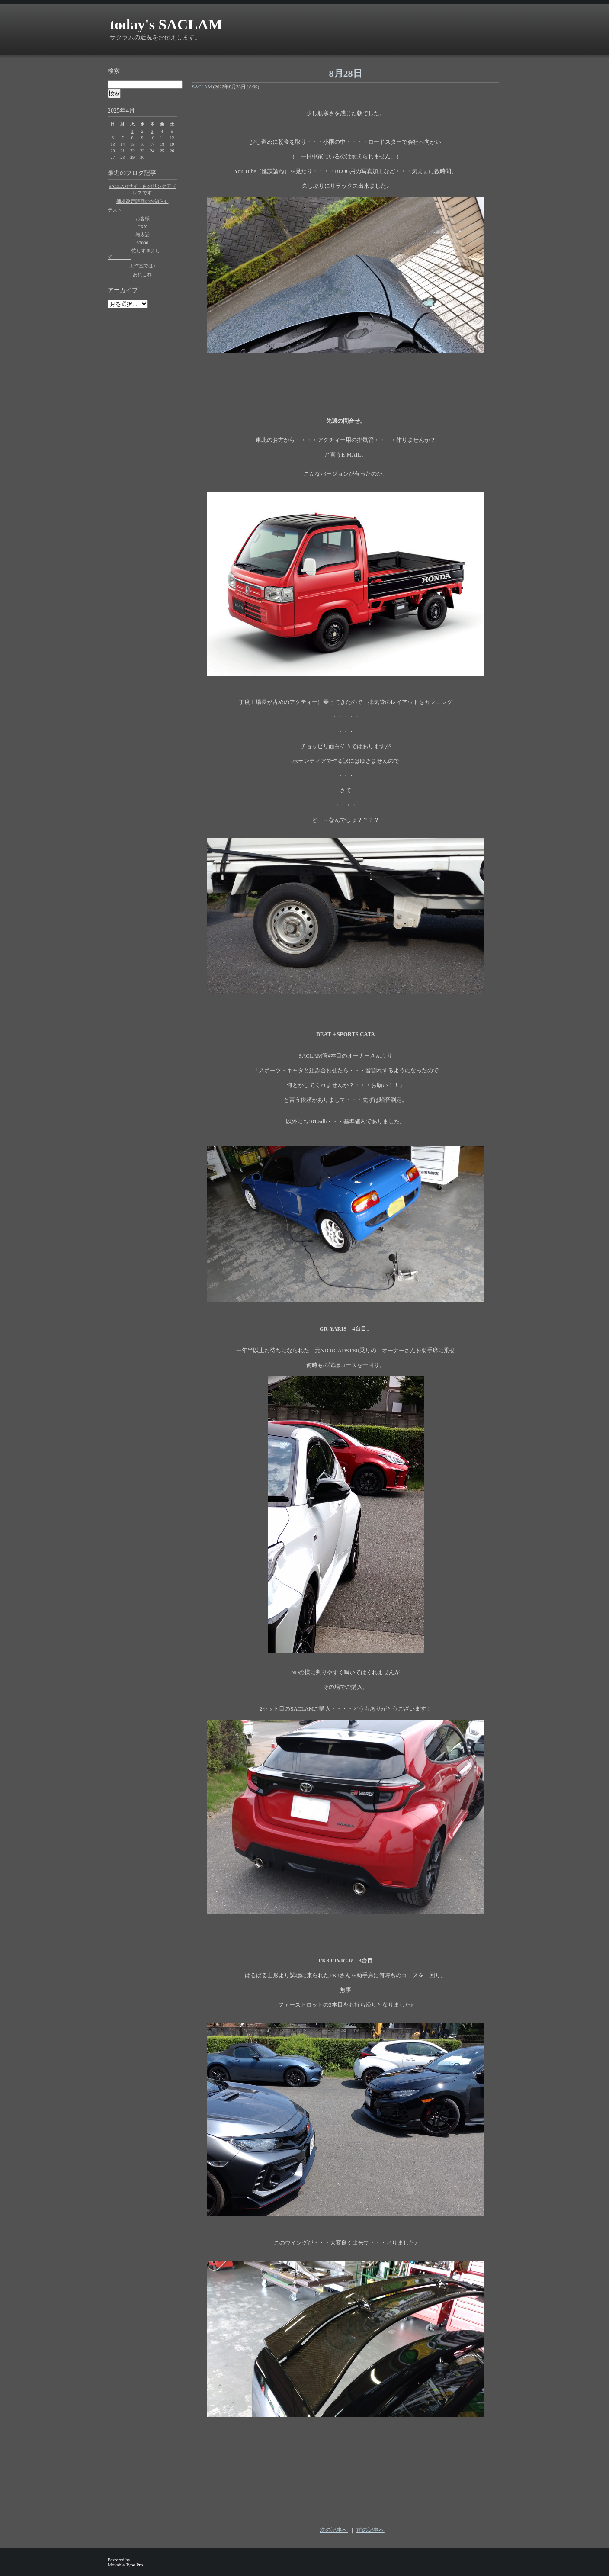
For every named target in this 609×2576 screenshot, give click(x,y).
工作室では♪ (142, 265)
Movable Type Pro (125, 2564)
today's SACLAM (166, 24)
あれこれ (142, 274)
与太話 (142, 234)
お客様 (142, 218)
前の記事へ (370, 2530)
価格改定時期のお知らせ (142, 201)
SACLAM (202, 86)
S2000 (142, 242)
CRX (142, 226)
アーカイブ (123, 290)
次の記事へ (334, 2530)
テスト (115, 209)
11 (162, 137)
